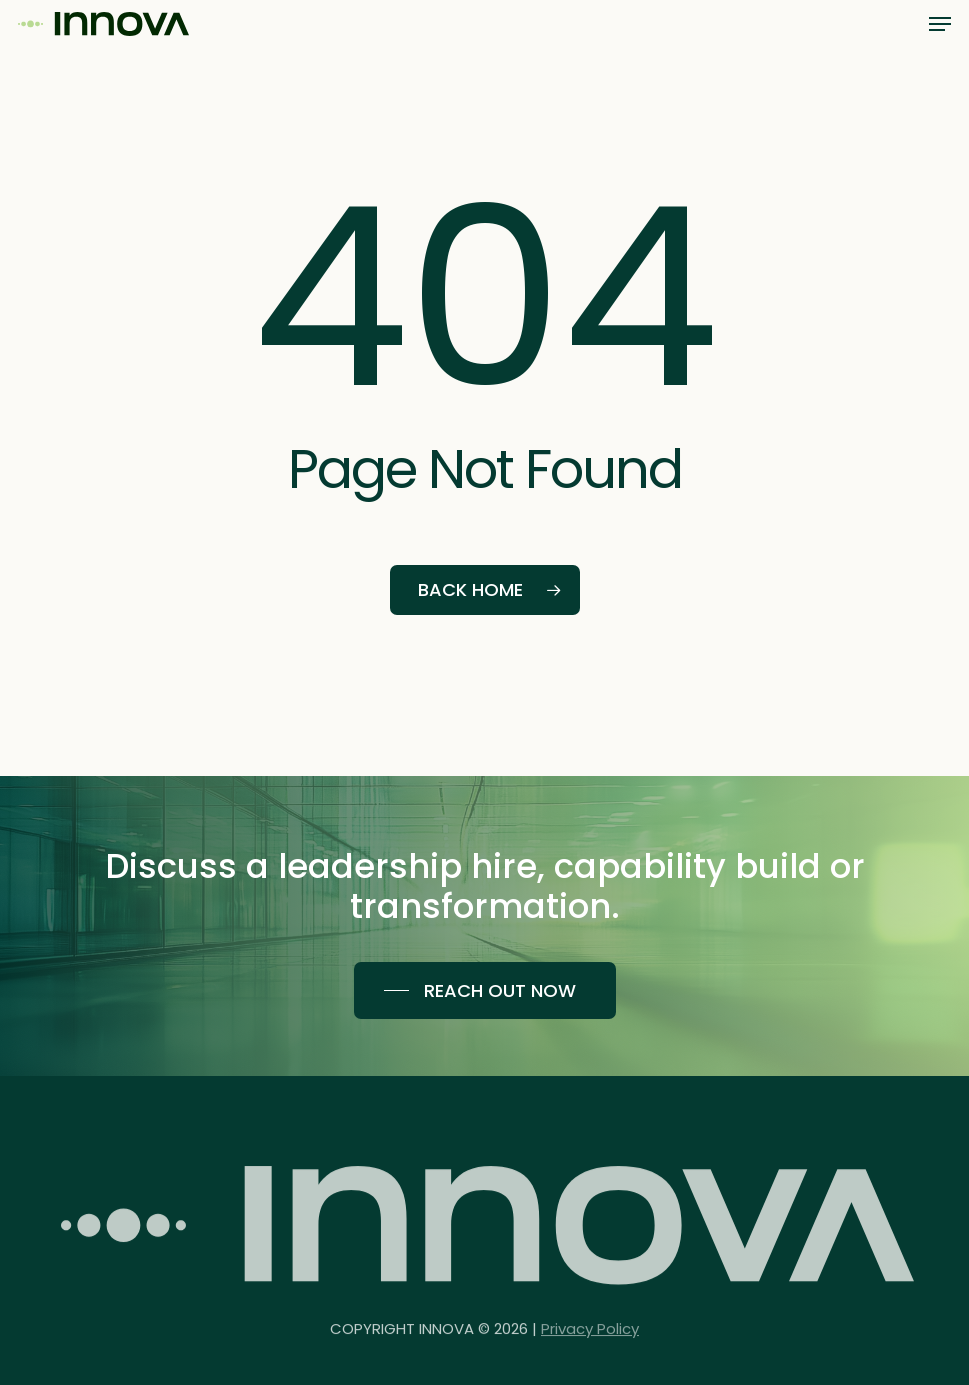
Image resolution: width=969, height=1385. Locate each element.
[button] (940, 24)
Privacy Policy (590, 1342)
